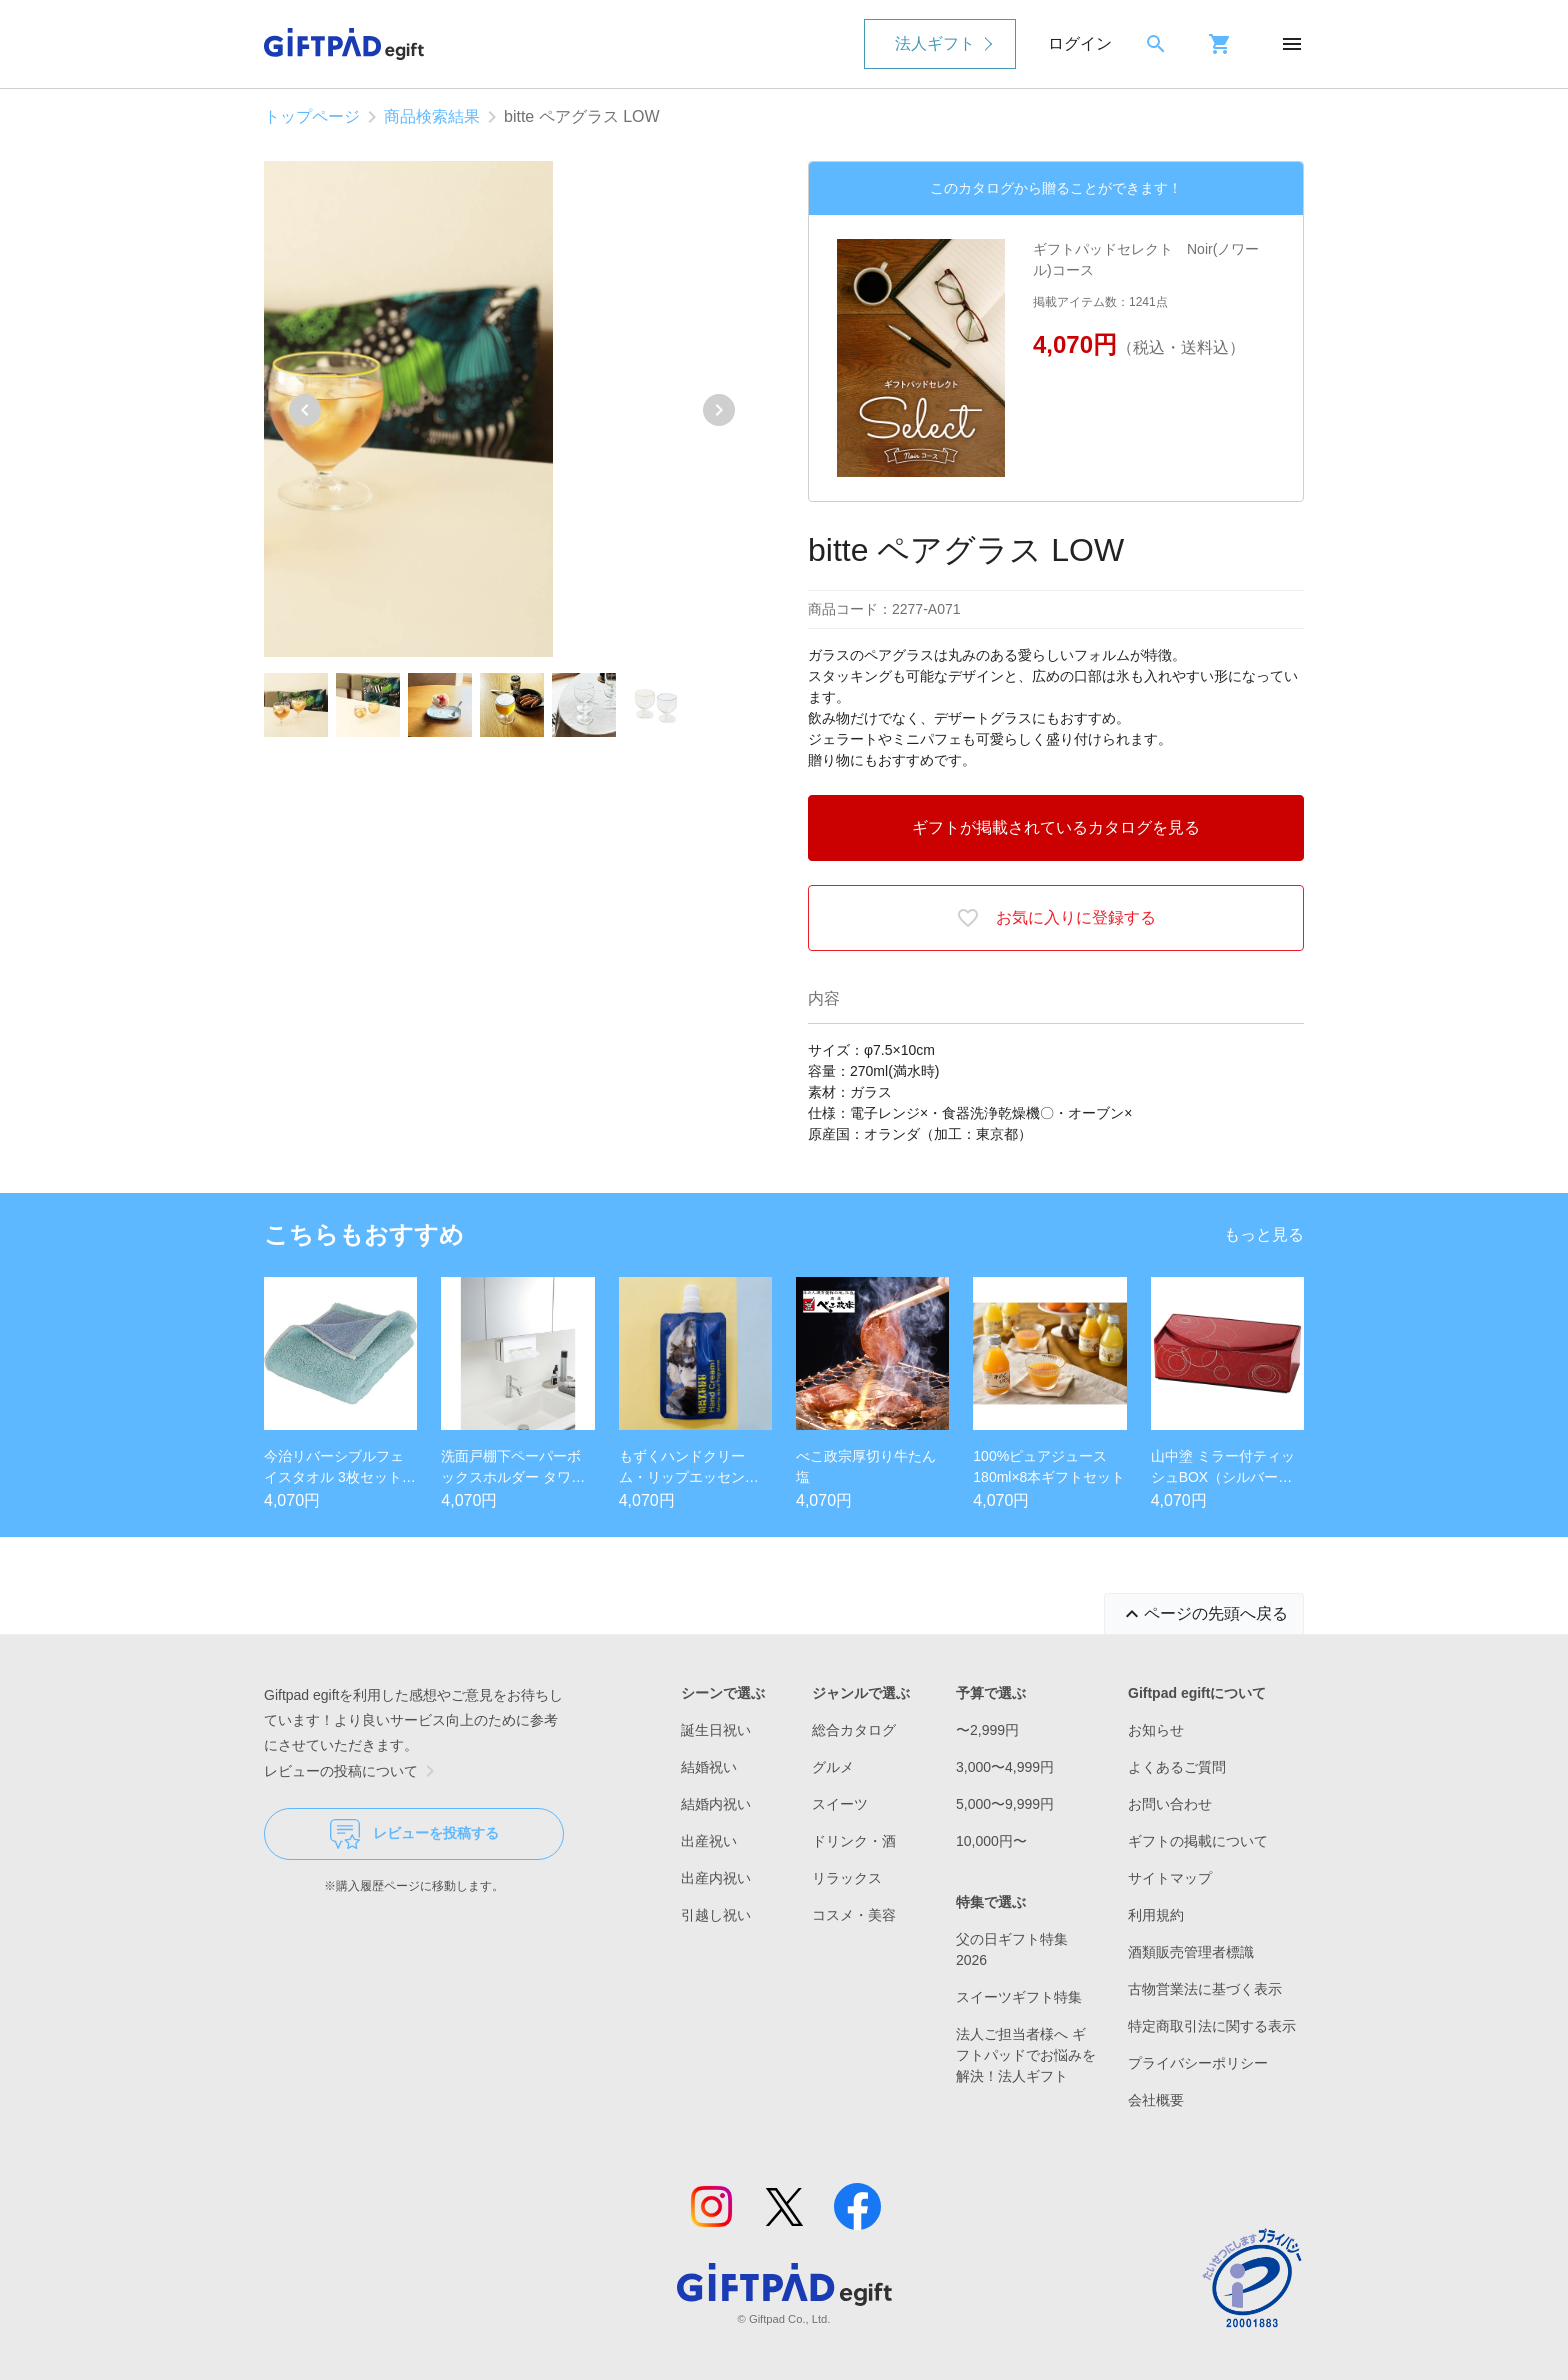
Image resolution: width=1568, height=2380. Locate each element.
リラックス (847, 1878)
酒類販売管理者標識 (1191, 1952)
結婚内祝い (716, 1804)
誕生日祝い (716, 1730)
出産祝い (709, 1841)
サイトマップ (1170, 1878)
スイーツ (840, 1804)
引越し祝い (716, 1915)
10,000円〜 (991, 1841)
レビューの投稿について (353, 1771)
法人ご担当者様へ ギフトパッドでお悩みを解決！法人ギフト (1026, 2055)
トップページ (312, 116)
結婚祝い (709, 1767)
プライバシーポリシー (1198, 2063)
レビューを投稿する (414, 1834)
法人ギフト (935, 43)
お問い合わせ (1170, 1804)
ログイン (1080, 43)
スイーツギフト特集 (1019, 1997)
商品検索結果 (432, 116)
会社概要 (1156, 2100)
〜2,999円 (987, 1730)
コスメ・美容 (854, 1915)
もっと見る (1264, 1234)
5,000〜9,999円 (1005, 1804)
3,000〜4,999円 (1005, 1767)
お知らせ (1156, 1730)
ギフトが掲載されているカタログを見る (1056, 827)
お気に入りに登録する (1056, 918)
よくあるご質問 (1177, 1767)
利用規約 (1156, 1915)
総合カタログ (854, 1730)
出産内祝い (716, 1878)
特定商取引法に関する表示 (1212, 2026)
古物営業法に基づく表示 (1205, 1989)
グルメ (833, 1767)
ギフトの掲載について (1198, 1841)
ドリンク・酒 (854, 1841)
